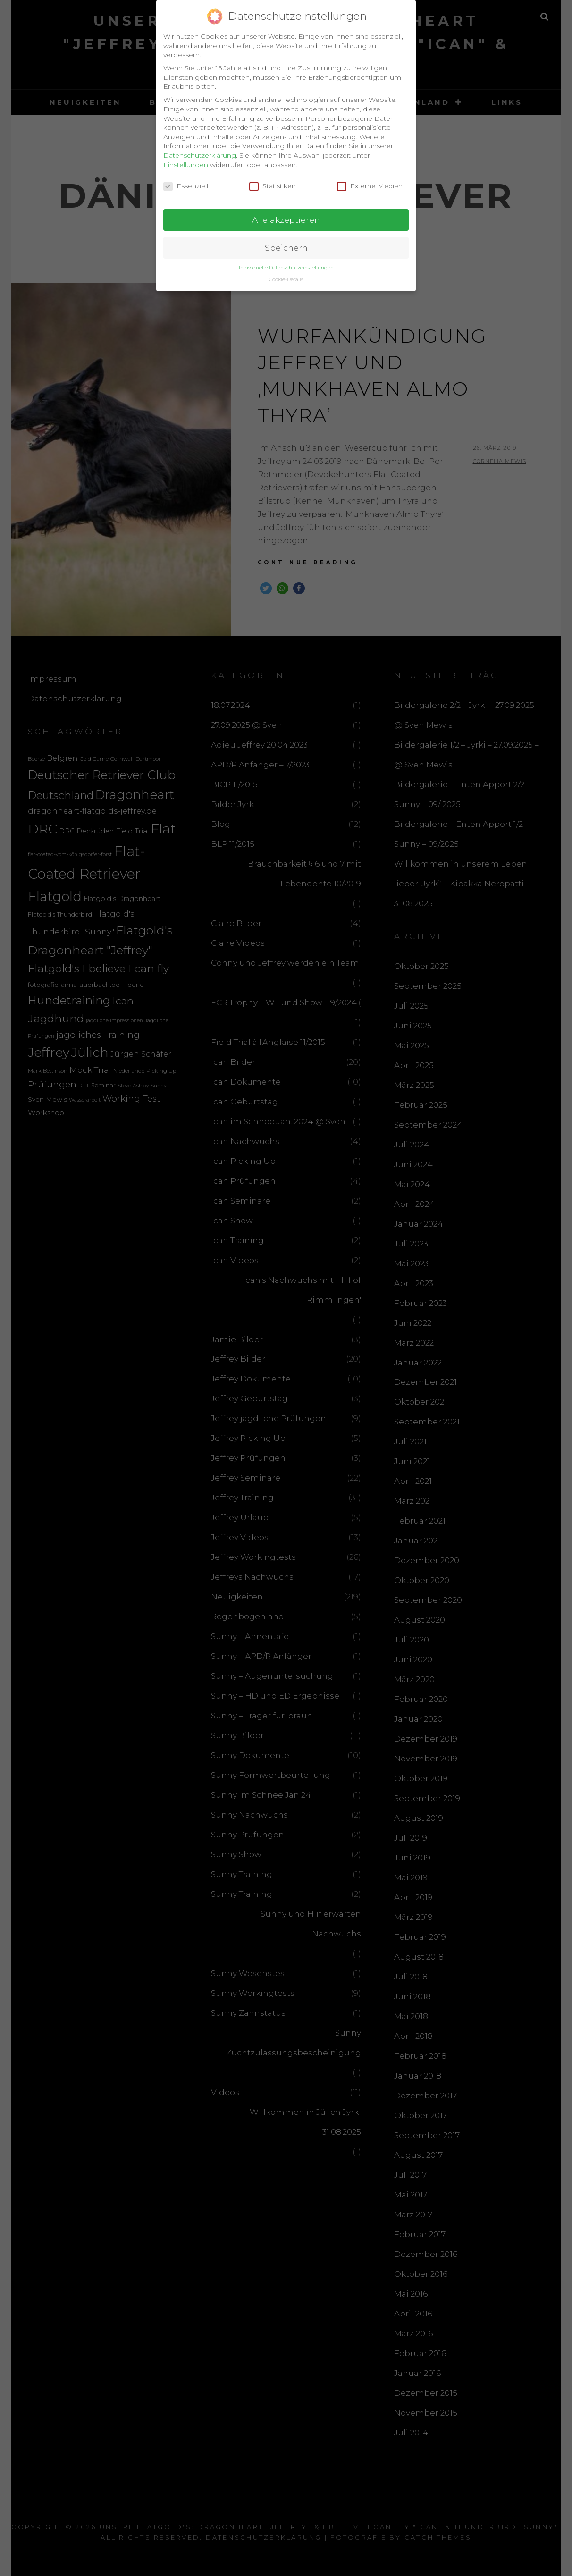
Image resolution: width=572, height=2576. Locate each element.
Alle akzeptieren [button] (286, 214)
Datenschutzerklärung (199, 149)
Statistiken (272, 180)
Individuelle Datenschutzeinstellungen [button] (286, 262)
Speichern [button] (286, 242)
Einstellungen (185, 158)
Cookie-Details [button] (286, 273)
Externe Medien (370, 180)
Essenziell (185, 180)
